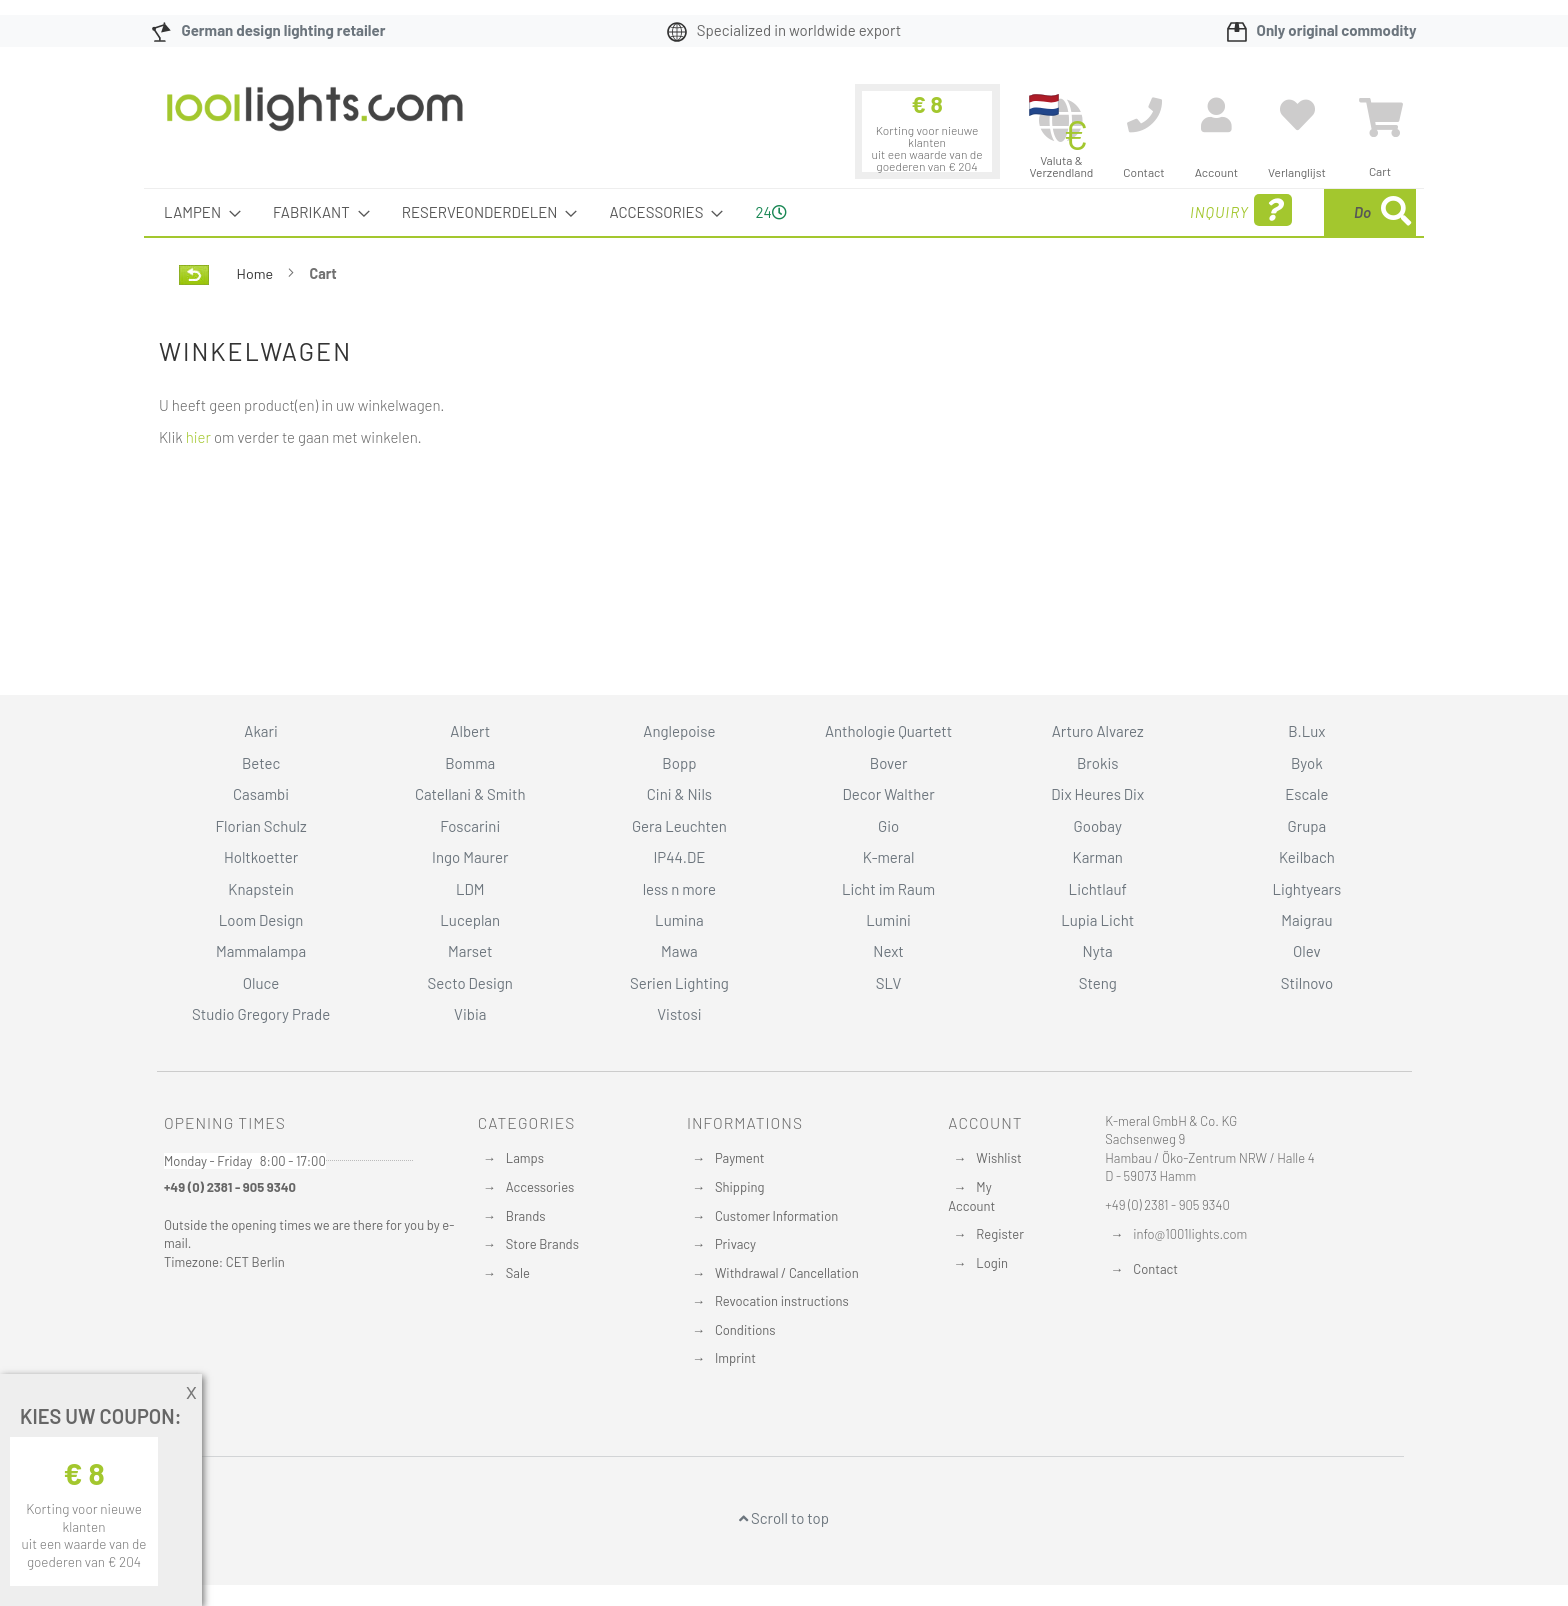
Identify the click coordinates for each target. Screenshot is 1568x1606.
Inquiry (1082, 210)
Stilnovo (1307, 983)
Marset (470, 951)
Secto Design (470, 983)
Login (992, 1263)
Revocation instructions (782, 1301)
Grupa (1307, 826)
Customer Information (776, 1216)
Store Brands (542, 1244)
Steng (1098, 983)
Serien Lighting (679, 983)
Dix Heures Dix (1097, 794)
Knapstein (261, 889)
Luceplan (470, 920)
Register (1000, 1234)
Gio (888, 826)
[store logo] (315, 119)
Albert (470, 731)
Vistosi (679, 1014)
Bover (889, 763)
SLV (889, 983)
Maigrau (1306, 920)
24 (770, 212)
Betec (261, 763)
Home (256, 273)
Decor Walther (888, 794)
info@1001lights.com (1190, 1234)
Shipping (740, 1187)
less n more (679, 889)
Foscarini (470, 826)
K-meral (889, 857)
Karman (1097, 857)
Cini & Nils (679, 794)
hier (198, 437)
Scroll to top (784, 1518)
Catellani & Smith (470, 794)
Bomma (470, 763)
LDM (470, 889)
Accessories (540, 1187)
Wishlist (998, 1158)
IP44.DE (679, 857)
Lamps (525, 1158)
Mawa (679, 951)
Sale (518, 1273)
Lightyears (1306, 889)
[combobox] (1271, 212)
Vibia (470, 1014)
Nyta (1098, 951)
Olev (1307, 951)
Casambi (261, 794)
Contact (1155, 1269)
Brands (526, 1216)
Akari (260, 731)
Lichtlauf (1098, 889)
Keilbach (1307, 857)
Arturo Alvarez (1098, 731)
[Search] (1396, 212)
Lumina (679, 920)
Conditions (745, 1330)
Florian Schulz (261, 826)
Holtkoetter (261, 857)
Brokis (1098, 763)
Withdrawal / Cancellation (787, 1273)
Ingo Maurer (470, 857)
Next (888, 951)
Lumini (888, 920)
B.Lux (1306, 731)
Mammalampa (261, 951)
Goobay (1098, 826)
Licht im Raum (888, 889)
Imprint (735, 1358)
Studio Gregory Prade (261, 1014)
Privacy (735, 1244)
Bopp (679, 763)
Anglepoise (679, 731)
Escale (1306, 794)
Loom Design (261, 920)
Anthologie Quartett (888, 731)
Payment (740, 1158)
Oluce (261, 983)
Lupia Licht (1097, 920)
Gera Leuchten (679, 826)
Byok (1307, 763)
